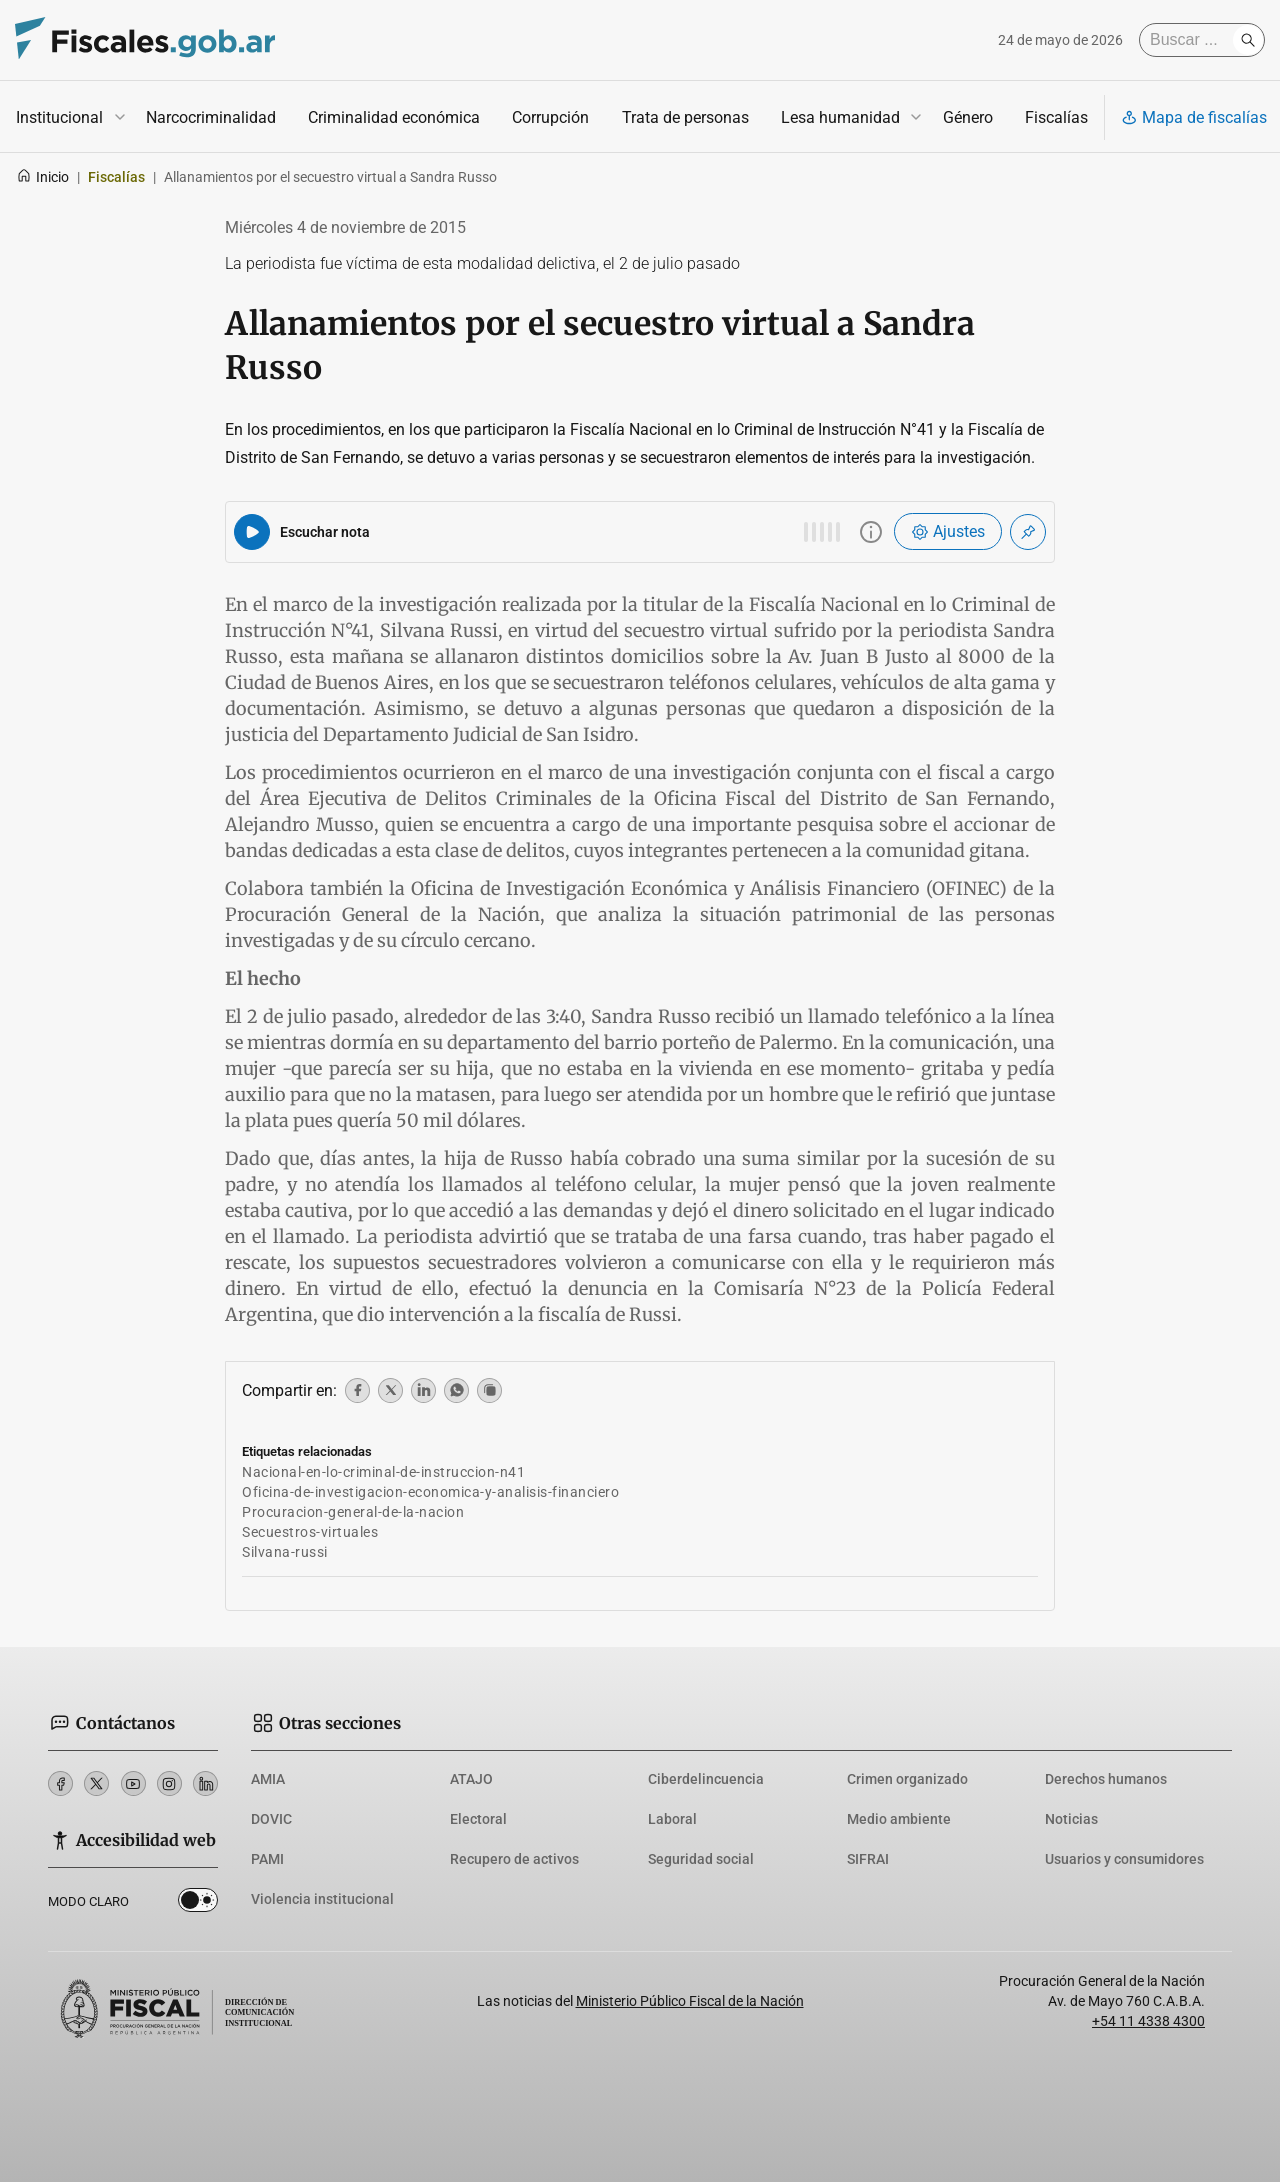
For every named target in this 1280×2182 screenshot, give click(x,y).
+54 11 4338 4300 (1148, 2021)
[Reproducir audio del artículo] (252, 532)
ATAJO (471, 1779)
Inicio (42, 177)
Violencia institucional (322, 1899)
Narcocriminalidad (211, 117)
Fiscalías (1056, 117)
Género (968, 117)
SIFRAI (868, 1859)
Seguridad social (701, 1859)
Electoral (478, 1819)
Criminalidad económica (394, 117)
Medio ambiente (899, 1819)
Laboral (672, 1819)
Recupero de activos (514, 1859)
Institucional (59, 117)
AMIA (268, 1779)
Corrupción (550, 117)
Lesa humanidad (840, 117)
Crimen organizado (907, 1779)
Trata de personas (685, 117)
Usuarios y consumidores (1124, 1859)
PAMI (267, 1859)
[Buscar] (1191, 40)
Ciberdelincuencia (706, 1779)
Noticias (1071, 1819)
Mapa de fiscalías (1194, 117)
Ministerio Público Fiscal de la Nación (690, 2001)
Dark (198, 1904)
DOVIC (271, 1819)
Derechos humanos (1106, 1779)
